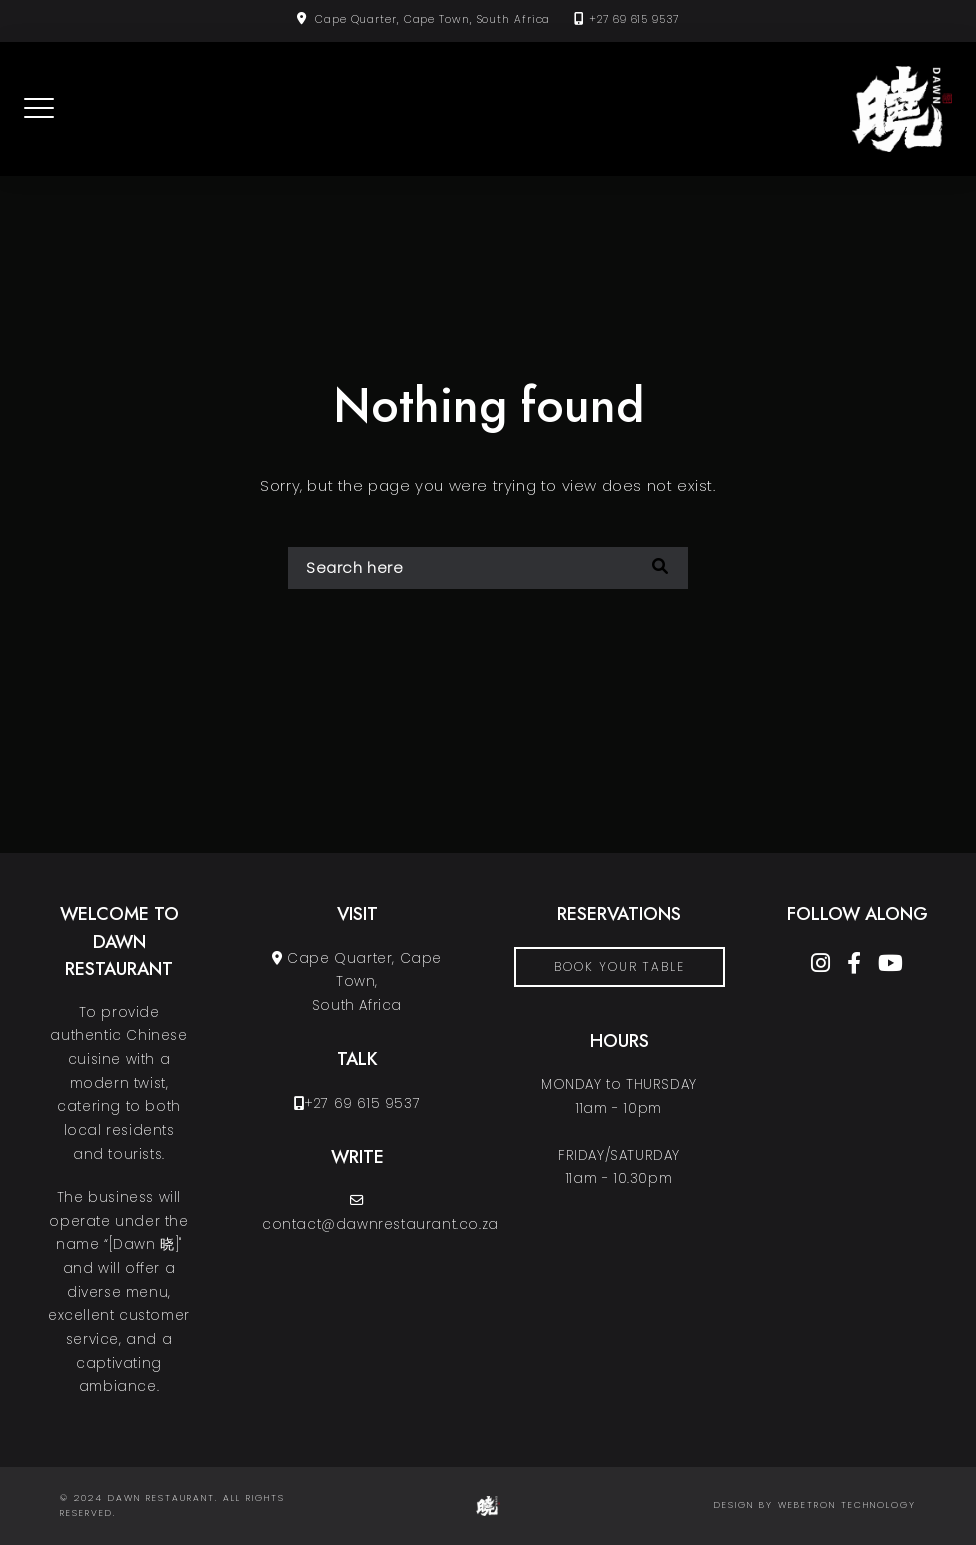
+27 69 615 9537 (634, 19)
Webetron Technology (847, 1505)
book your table (619, 966)
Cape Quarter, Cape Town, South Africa (432, 19)
